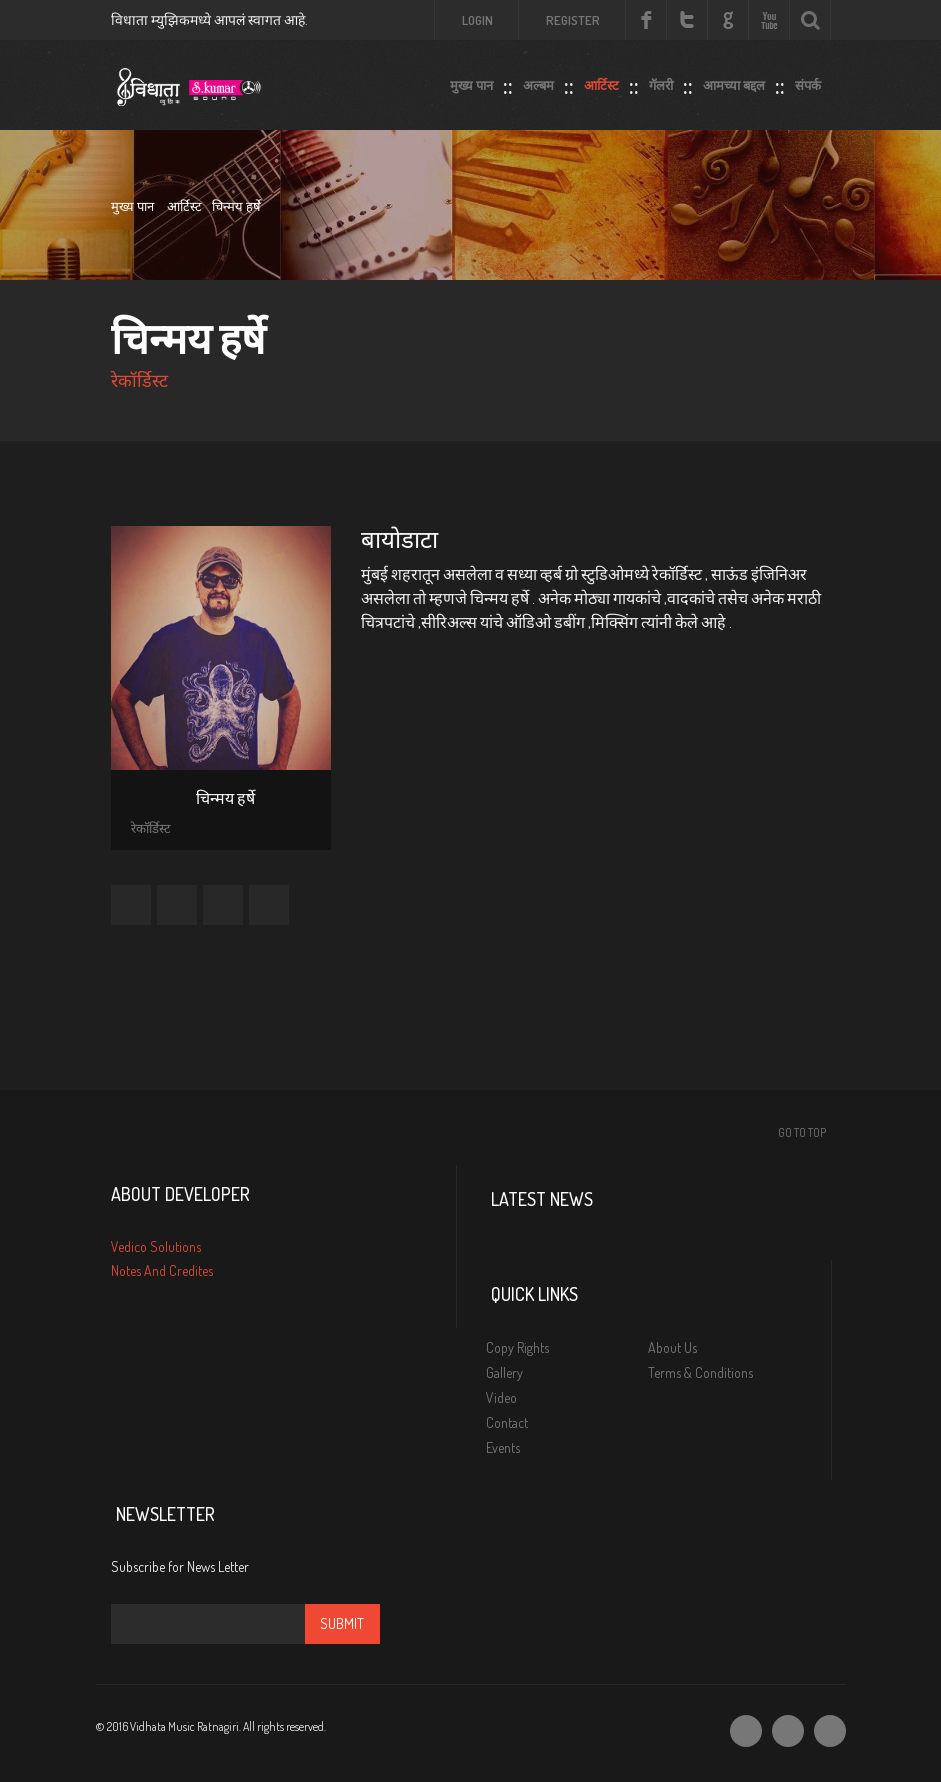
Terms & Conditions (700, 1372)
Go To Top (802, 1132)
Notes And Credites (162, 1270)
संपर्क (808, 81)
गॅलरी (661, 81)
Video (501, 1397)
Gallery (504, 1372)
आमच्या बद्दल (734, 81)
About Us (672, 1347)
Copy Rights (517, 1347)
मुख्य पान (471, 81)
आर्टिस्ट (601, 81)
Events (503, 1447)
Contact (507, 1422)
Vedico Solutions (156, 1246)
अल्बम (538, 81)
